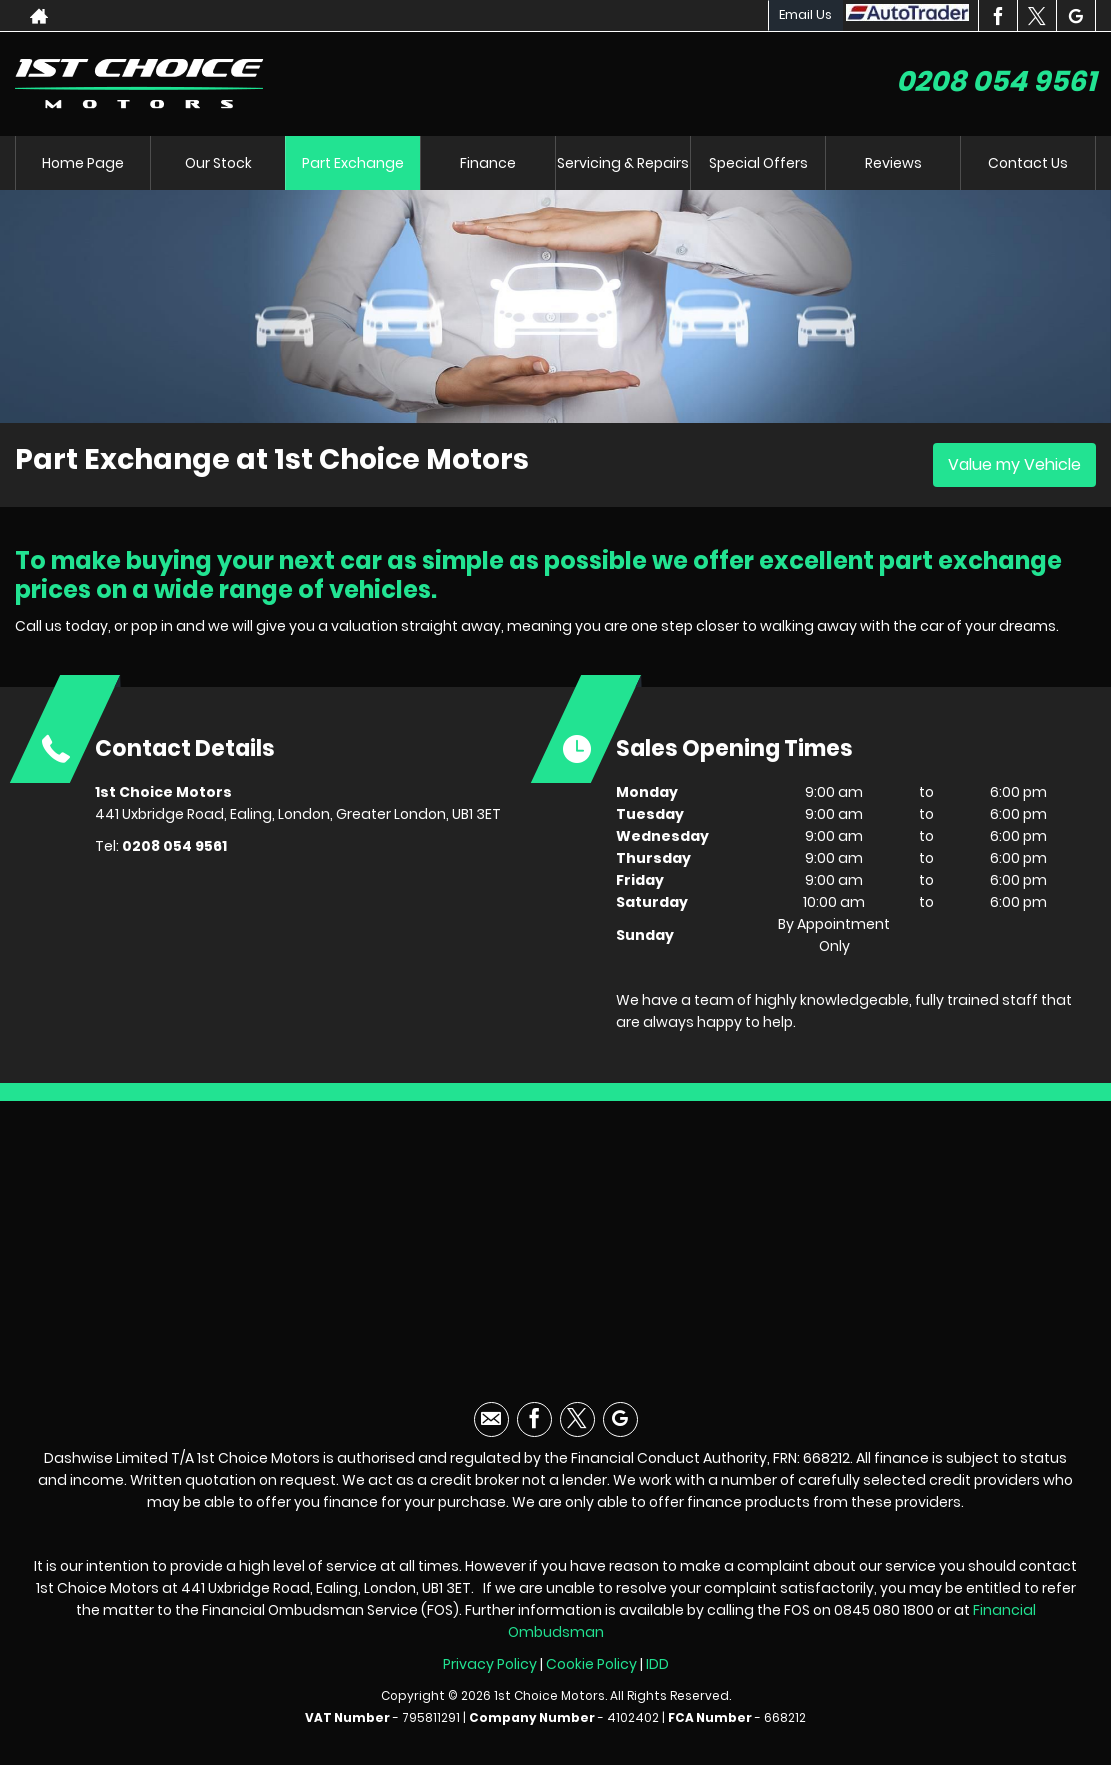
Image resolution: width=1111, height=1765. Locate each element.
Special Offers (758, 163)
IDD (657, 1664)
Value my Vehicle (1014, 464)
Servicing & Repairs (623, 163)
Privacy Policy (490, 1664)
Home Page (83, 163)
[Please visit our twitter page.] (1036, 16)
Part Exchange (353, 163)
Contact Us (1028, 163)
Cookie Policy (591, 1664)
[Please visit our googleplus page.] (1075, 16)
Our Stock (218, 163)
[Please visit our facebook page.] (997, 16)
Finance (488, 163)
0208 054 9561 (996, 81)
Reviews (893, 163)
